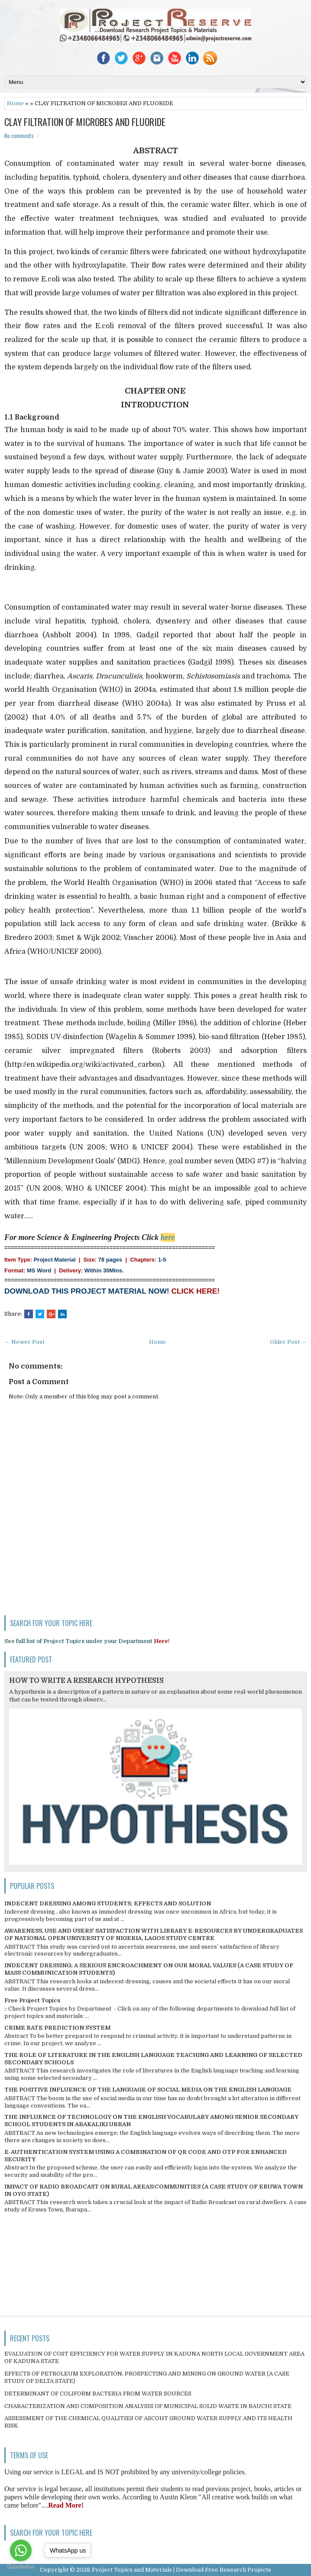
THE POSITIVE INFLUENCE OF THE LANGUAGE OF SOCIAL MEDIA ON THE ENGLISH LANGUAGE (148, 2089)
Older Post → (288, 1342)
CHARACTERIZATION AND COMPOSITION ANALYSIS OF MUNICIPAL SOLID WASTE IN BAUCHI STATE (148, 2406)
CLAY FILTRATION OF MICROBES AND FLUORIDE (84, 121)
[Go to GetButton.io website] (21, 2567)
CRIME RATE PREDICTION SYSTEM (57, 2027)
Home (15, 103)
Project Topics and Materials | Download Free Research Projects (181, 2569)
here (168, 1237)
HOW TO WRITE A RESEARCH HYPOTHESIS (86, 1681)
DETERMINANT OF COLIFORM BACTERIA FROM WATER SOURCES (97, 2393)
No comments (19, 135)
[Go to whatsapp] (21, 2550)
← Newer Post (24, 1342)
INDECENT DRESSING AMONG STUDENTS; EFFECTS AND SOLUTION (107, 1903)
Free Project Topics (32, 2000)
